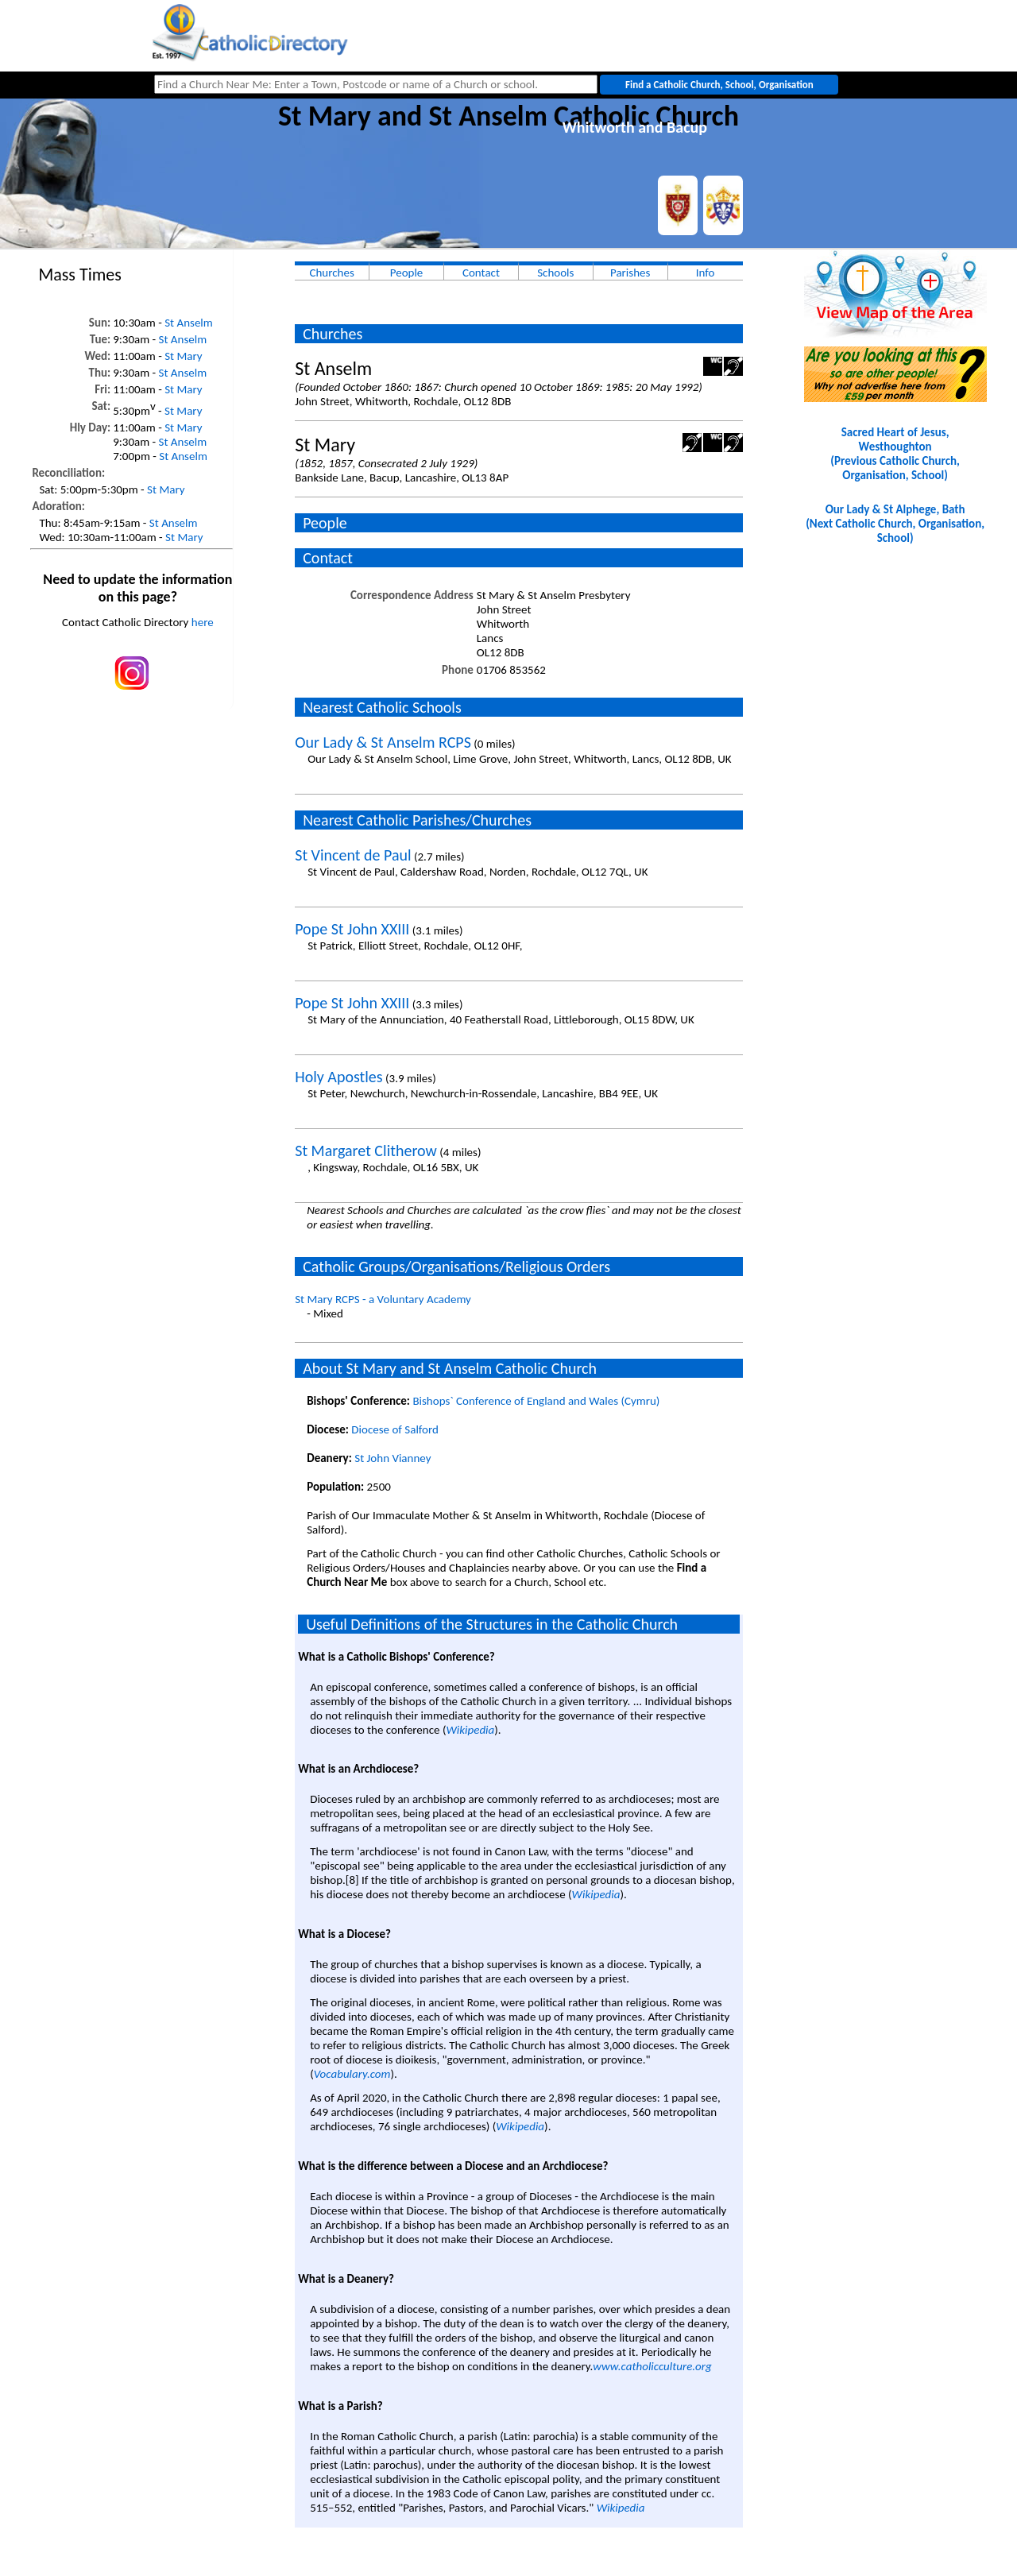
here (202, 622)
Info (705, 272)
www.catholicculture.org (652, 2366)
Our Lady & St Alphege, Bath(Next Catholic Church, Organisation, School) (895, 523)
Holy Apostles (338, 1076)
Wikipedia (470, 1730)
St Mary (183, 356)
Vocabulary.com (352, 2074)
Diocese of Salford (395, 1429)
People (406, 272)
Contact (481, 272)
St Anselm (188, 322)
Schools (555, 272)
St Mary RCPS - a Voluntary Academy (383, 1299)
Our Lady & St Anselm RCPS (383, 742)
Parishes (630, 272)
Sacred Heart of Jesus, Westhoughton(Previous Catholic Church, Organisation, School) (894, 453)
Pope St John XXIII (352, 928)
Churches (331, 272)
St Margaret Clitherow (366, 1150)
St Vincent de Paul (353, 854)
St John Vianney (392, 1458)
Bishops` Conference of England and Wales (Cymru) (535, 1401)
